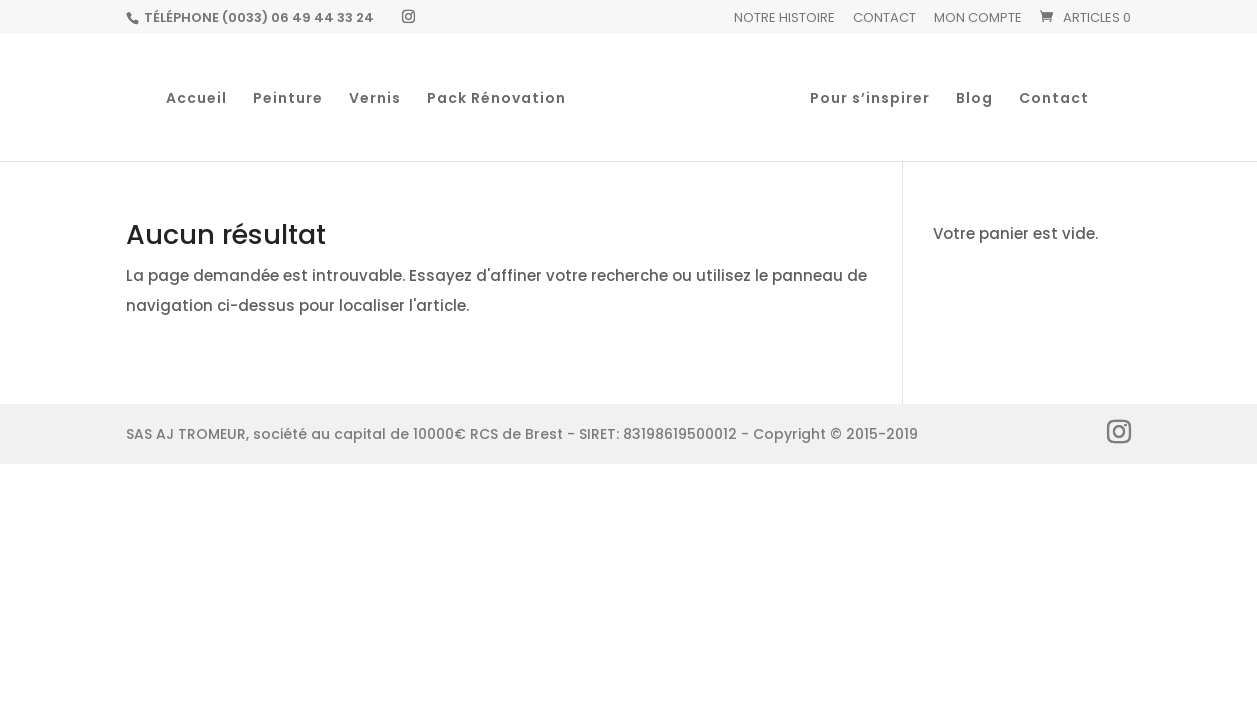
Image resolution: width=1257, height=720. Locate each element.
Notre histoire (784, 19)
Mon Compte (978, 19)
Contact (884, 19)
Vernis (375, 99)
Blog (974, 99)
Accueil (196, 99)
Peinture (288, 99)
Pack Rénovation (496, 99)
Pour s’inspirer (870, 99)
